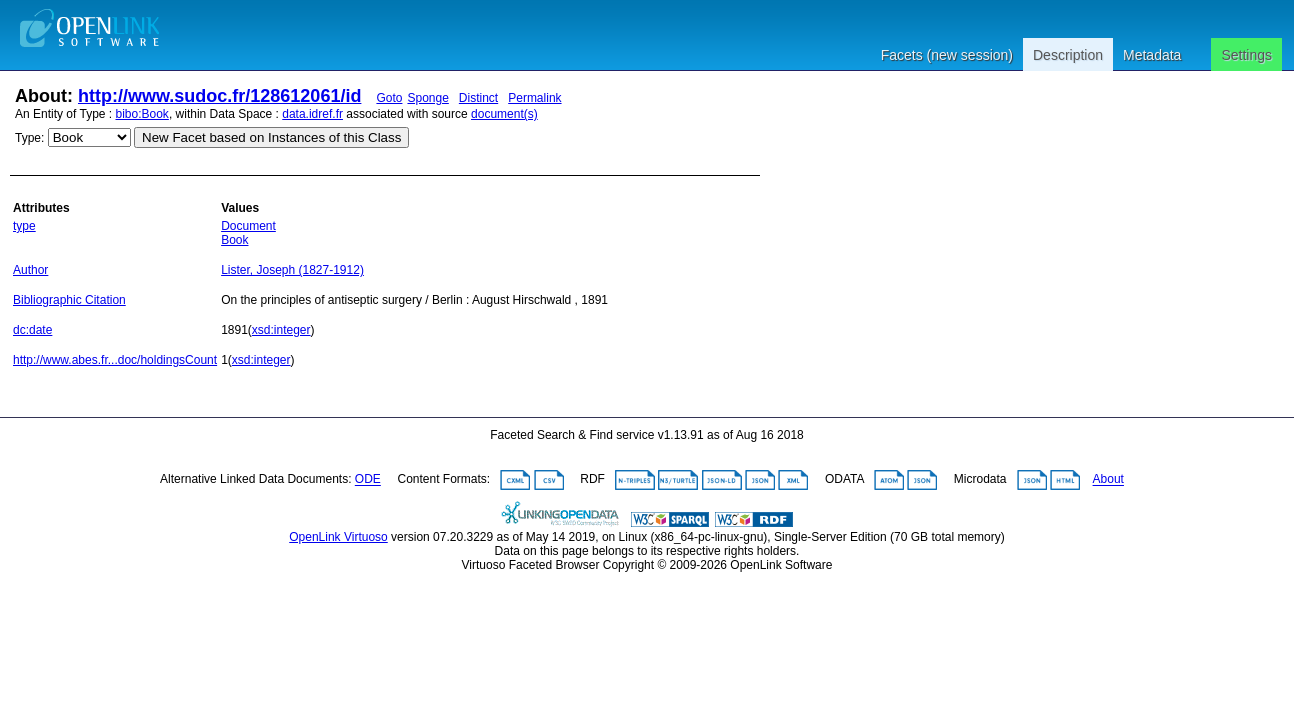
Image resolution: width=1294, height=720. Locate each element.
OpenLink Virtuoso (338, 537)
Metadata (1152, 55)
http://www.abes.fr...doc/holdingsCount (115, 360)
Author (30, 270)
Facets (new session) (947, 55)
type (24, 226)
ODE (368, 480)
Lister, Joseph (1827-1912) (292, 270)
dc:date (32, 330)
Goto (389, 98)
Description (1068, 55)
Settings (1246, 55)
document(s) (504, 114)
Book (234, 240)
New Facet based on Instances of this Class (271, 137)
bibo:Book (142, 114)
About (1108, 480)
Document (248, 226)
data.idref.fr (312, 114)
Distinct (478, 98)
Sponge (427, 98)
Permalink (534, 98)
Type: (29, 138)
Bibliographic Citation (69, 300)
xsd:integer (281, 330)
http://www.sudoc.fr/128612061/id (219, 96)
